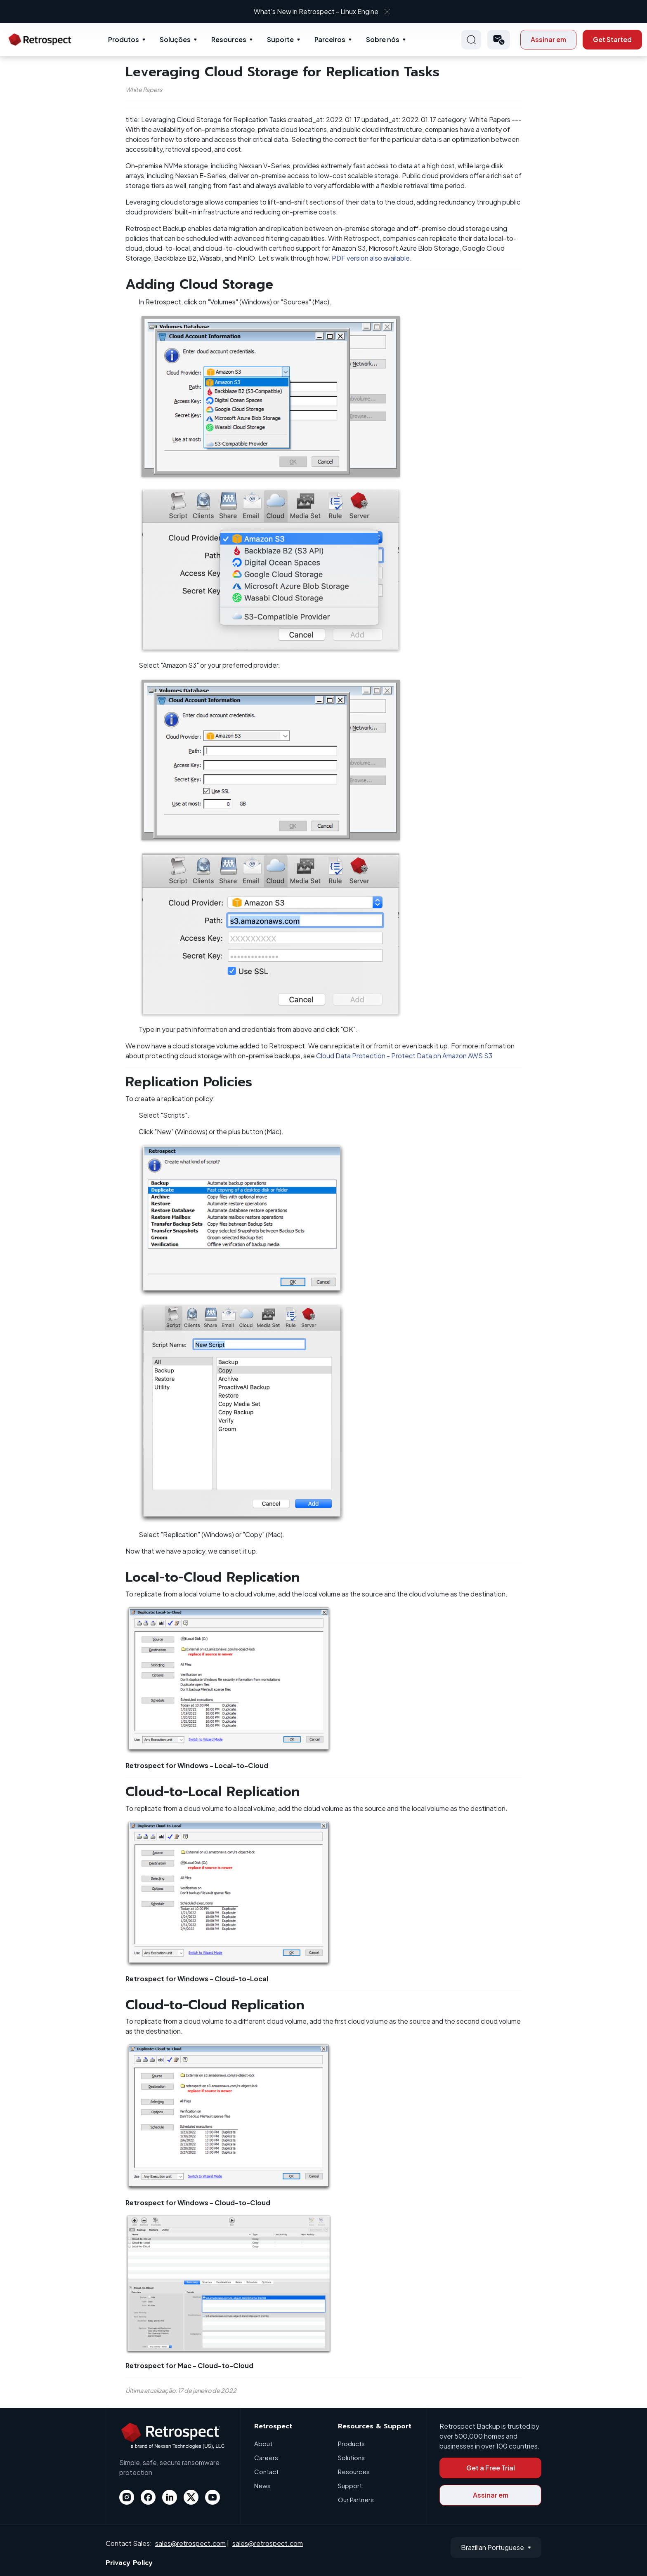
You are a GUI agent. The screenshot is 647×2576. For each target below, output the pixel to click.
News (262, 2485)
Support (350, 2485)
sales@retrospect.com (190, 2543)
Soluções (175, 39)
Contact (266, 2471)
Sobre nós (382, 39)
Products (351, 2443)
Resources (228, 39)
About (263, 2443)
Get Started (612, 39)
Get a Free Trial (490, 2467)
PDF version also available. (372, 258)
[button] (498, 39)
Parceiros (329, 39)
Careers (266, 2457)
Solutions (351, 2457)
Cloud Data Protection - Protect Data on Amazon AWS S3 (404, 1055)
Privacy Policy (129, 2563)
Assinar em (548, 39)
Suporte (280, 39)
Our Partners (356, 2499)
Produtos (123, 39)
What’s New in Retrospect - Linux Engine (316, 11)
